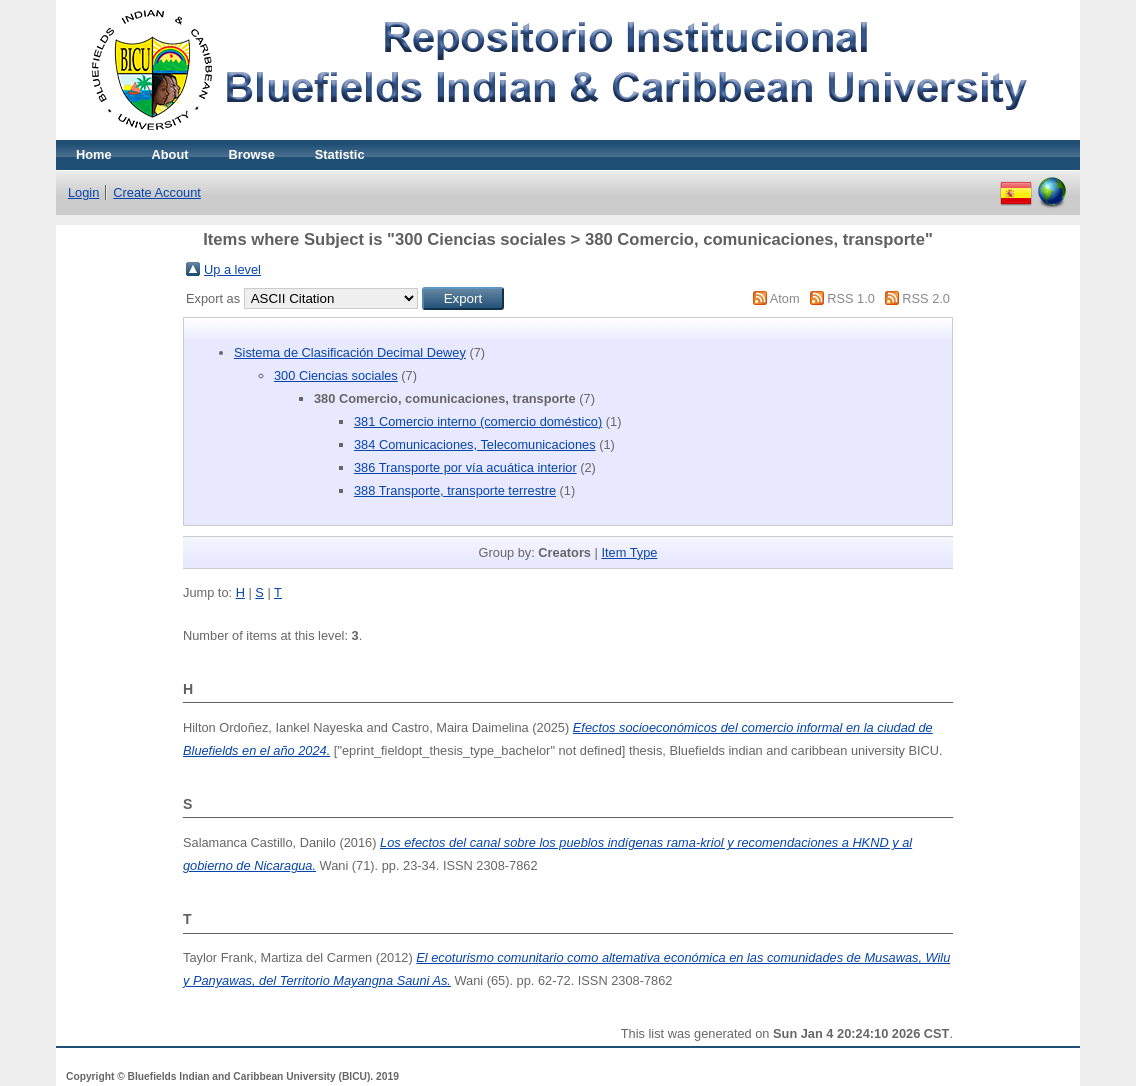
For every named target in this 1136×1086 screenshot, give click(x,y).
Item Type (629, 552)
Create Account (157, 192)
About (170, 154)
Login (83, 192)
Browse (252, 154)
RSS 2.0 (926, 298)
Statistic (340, 154)
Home (94, 154)
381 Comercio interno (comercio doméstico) (478, 421)
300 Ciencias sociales (336, 375)
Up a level (232, 269)
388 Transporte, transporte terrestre (455, 490)
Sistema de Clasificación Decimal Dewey (350, 352)
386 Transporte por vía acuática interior (465, 467)
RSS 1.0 (851, 298)
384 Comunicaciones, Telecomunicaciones (475, 444)
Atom (785, 298)
